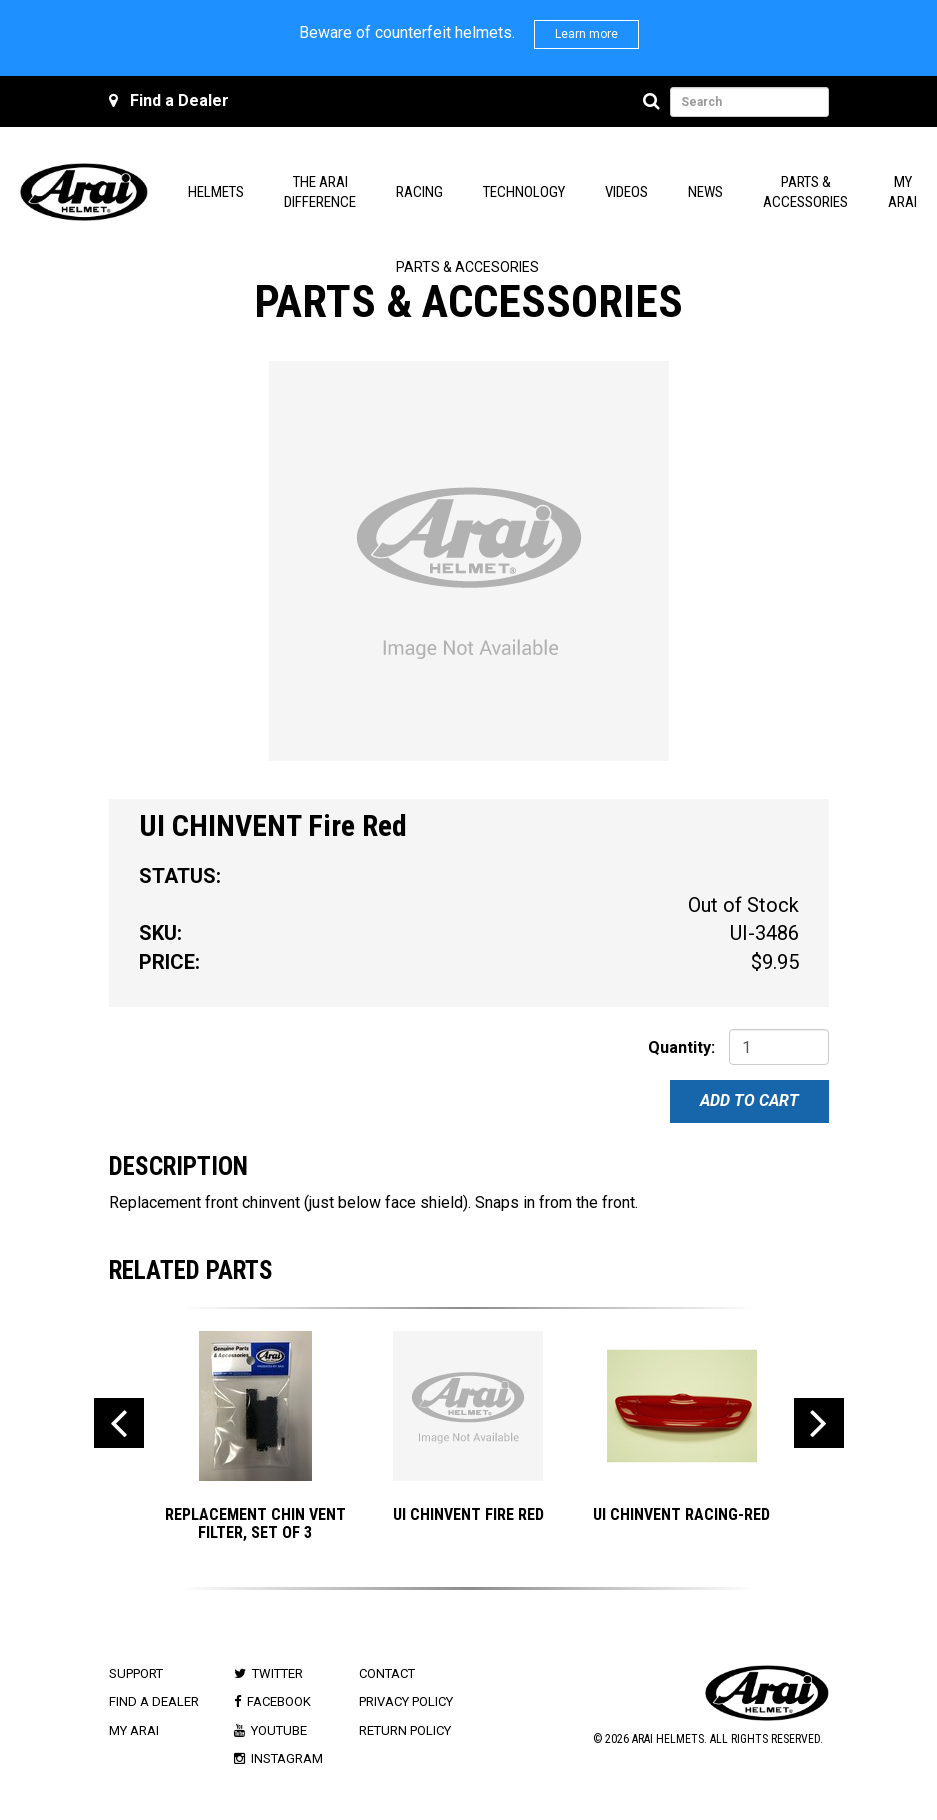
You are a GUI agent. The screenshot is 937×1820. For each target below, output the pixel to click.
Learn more (586, 34)
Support (136, 1673)
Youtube (279, 1730)
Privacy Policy (406, 1701)
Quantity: (681, 1047)
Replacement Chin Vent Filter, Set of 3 (255, 1523)
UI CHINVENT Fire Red (468, 1514)
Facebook (279, 1701)
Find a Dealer (179, 100)
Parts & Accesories (467, 267)
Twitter (277, 1673)
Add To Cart (749, 1100)
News (705, 192)
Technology (524, 192)
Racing (419, 192)
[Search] (654, 102)
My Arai (134, 1730)
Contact (387, 1673)
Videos (626, 192)
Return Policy (405, 1730)
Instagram (287, 1758)
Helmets (216, 192)
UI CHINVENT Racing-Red (681, 1514)
